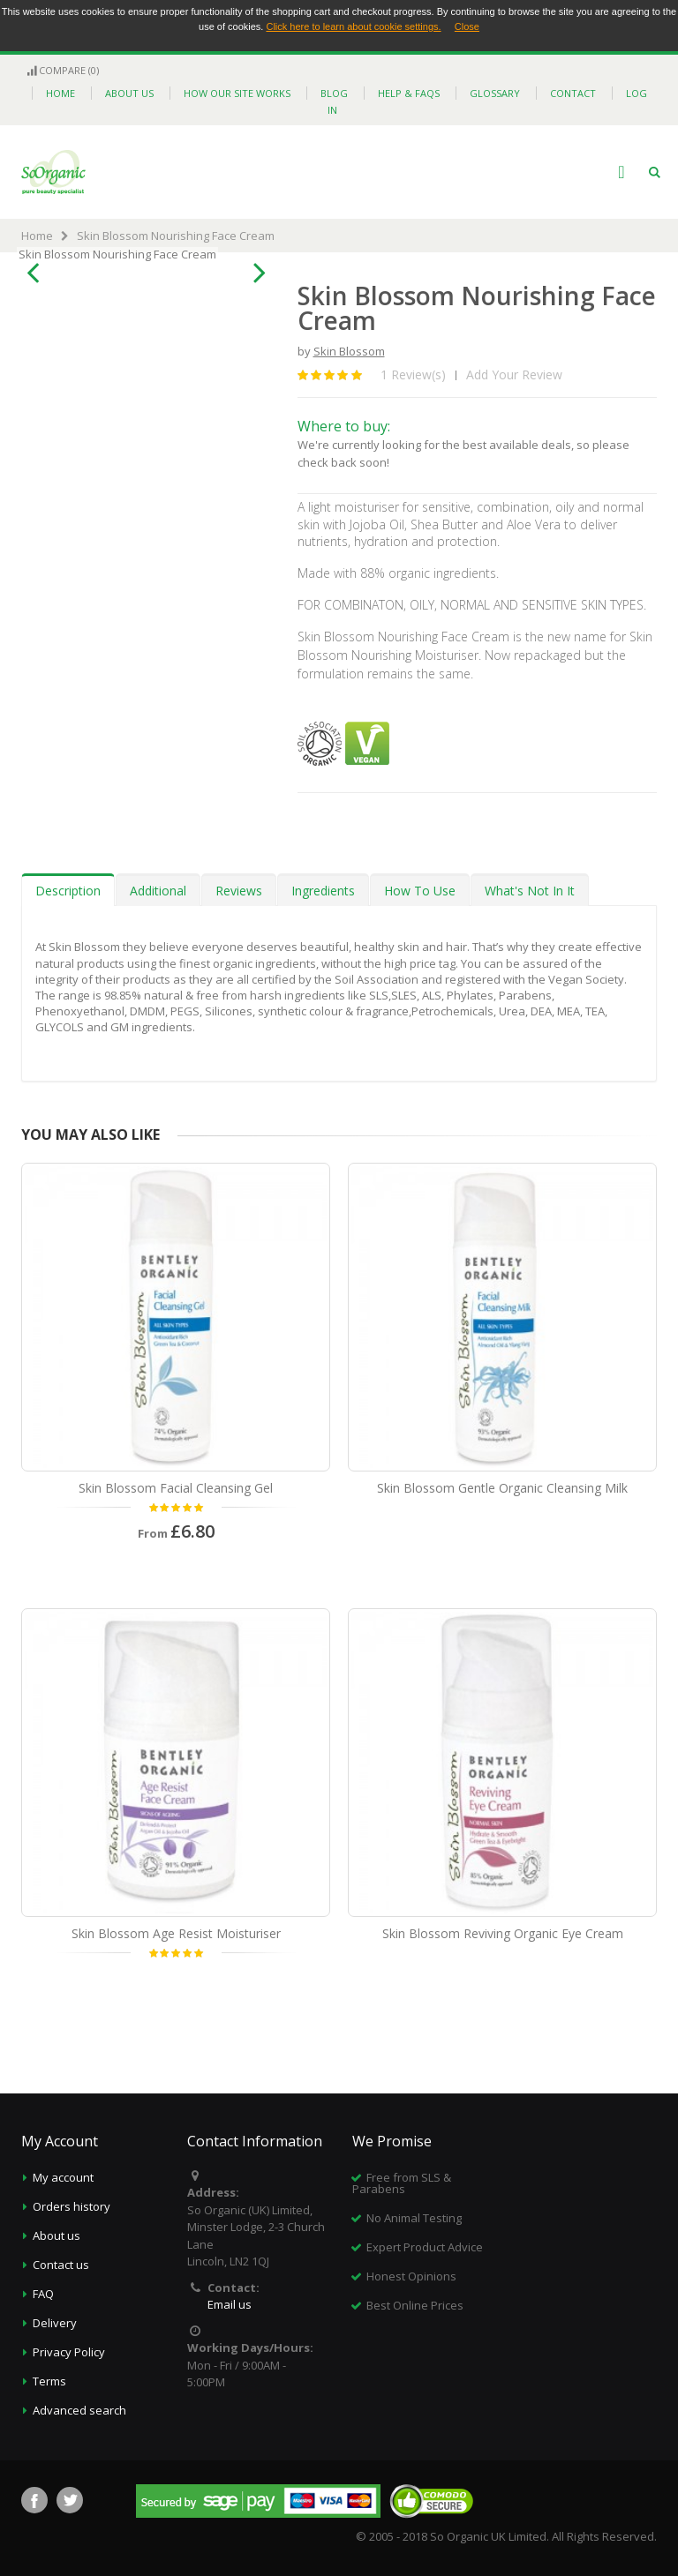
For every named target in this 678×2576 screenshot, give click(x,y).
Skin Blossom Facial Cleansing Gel (176, 1487)
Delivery (55, 2323)
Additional (158, 890)
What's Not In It (530, 890)
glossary (495, 93)
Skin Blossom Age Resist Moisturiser (176, 1933)
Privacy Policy (69, 2352)
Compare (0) (62, 70)
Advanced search (79, 2410)
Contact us (61, 2265)
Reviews (238, 890)
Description (68, 890)
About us (56, 2235)
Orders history (71, 2206)
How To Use (420, 890)
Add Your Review (514, 374)
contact (573, 93)
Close (467, 26)
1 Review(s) (413, 374)
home (60, 93)
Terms (49, 2381)
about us (129, 93)
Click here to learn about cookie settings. (353, 26)
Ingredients (323, 890)
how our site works (237, 93)
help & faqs (409, 93)
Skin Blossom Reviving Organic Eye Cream (502, 1933)
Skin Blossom (349, 351)
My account (63, 2177)
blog (334, 93)
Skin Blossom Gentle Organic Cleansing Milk (502, 1487)
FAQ (43, 2294)
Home (37, 235)
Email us (229, 2304)
